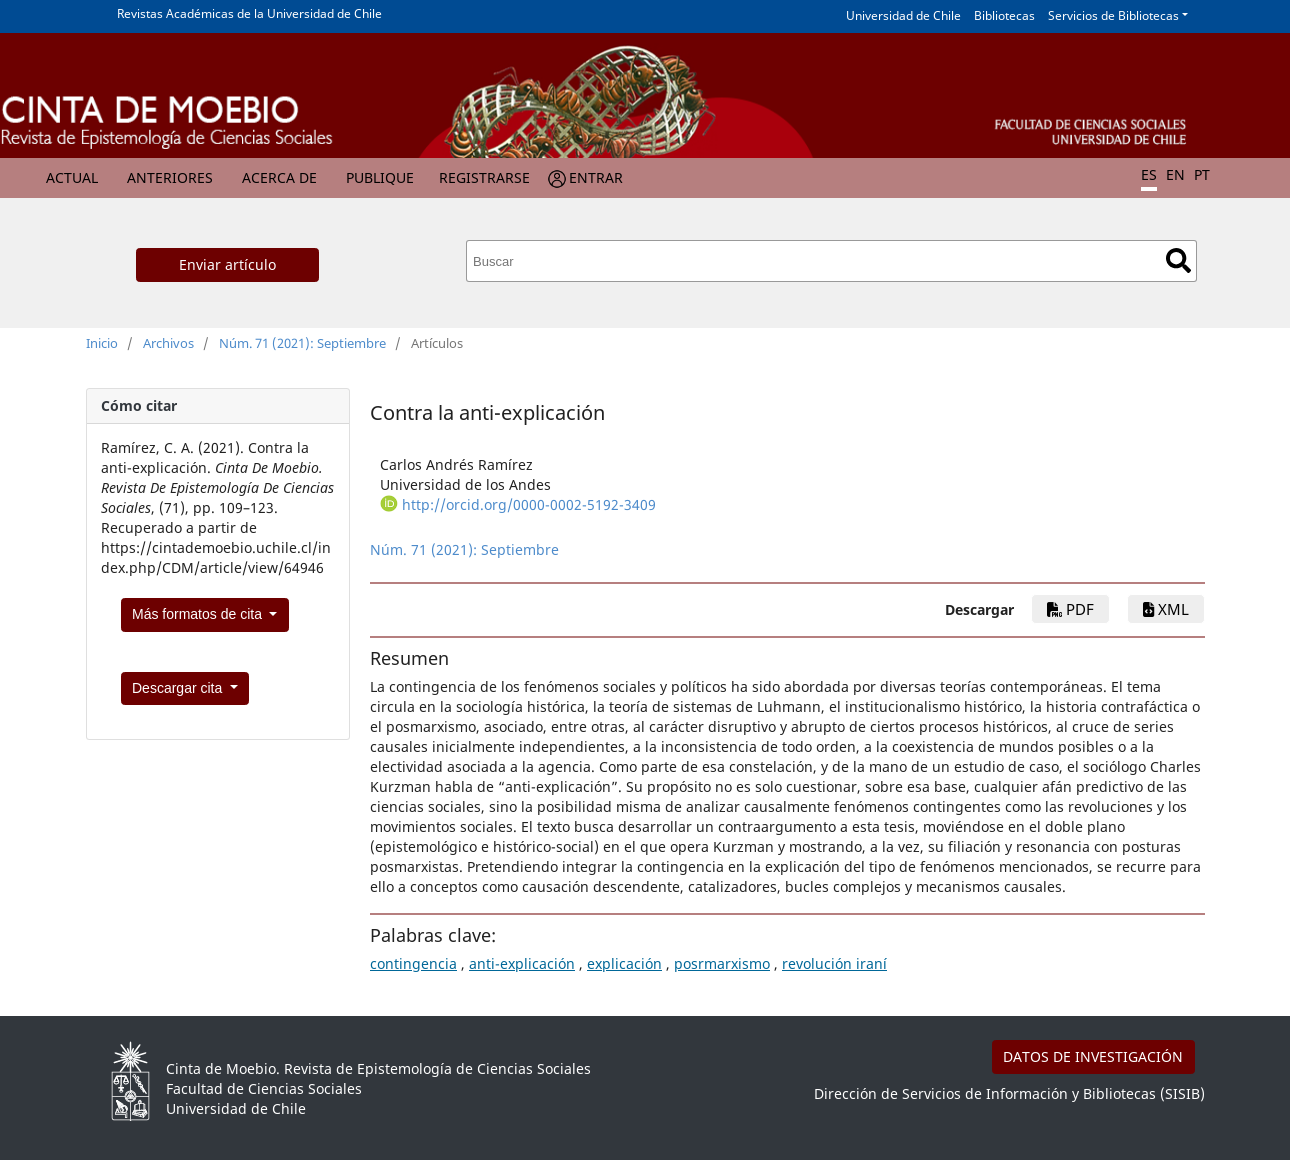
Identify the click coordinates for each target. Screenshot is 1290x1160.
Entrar (596, 177)
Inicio (102, 343)
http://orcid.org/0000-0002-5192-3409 (529, 504)
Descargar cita (179, 688)
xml (1166, 609)
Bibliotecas (1004, 15)
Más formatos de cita (199, 614)
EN (1175, 174)
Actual (72, 177)
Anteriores (170, 177)
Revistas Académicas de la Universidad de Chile (249, 13)
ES (1149, 174)
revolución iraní (834, 963)
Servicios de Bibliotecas (1113, 15)
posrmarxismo (722, 963)
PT (1202, 174)
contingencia (413, 963)
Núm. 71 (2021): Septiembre (302, 343)
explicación (624, 963)
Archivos (168, 343)
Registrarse (484, 177)
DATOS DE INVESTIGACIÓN (1093, 1056)
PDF (1070, 609)
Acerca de (279, 177)
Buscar (1178, 260)
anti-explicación (522, 963)
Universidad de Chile (903, 15)
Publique (380, 177)
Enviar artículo (227, 264)
